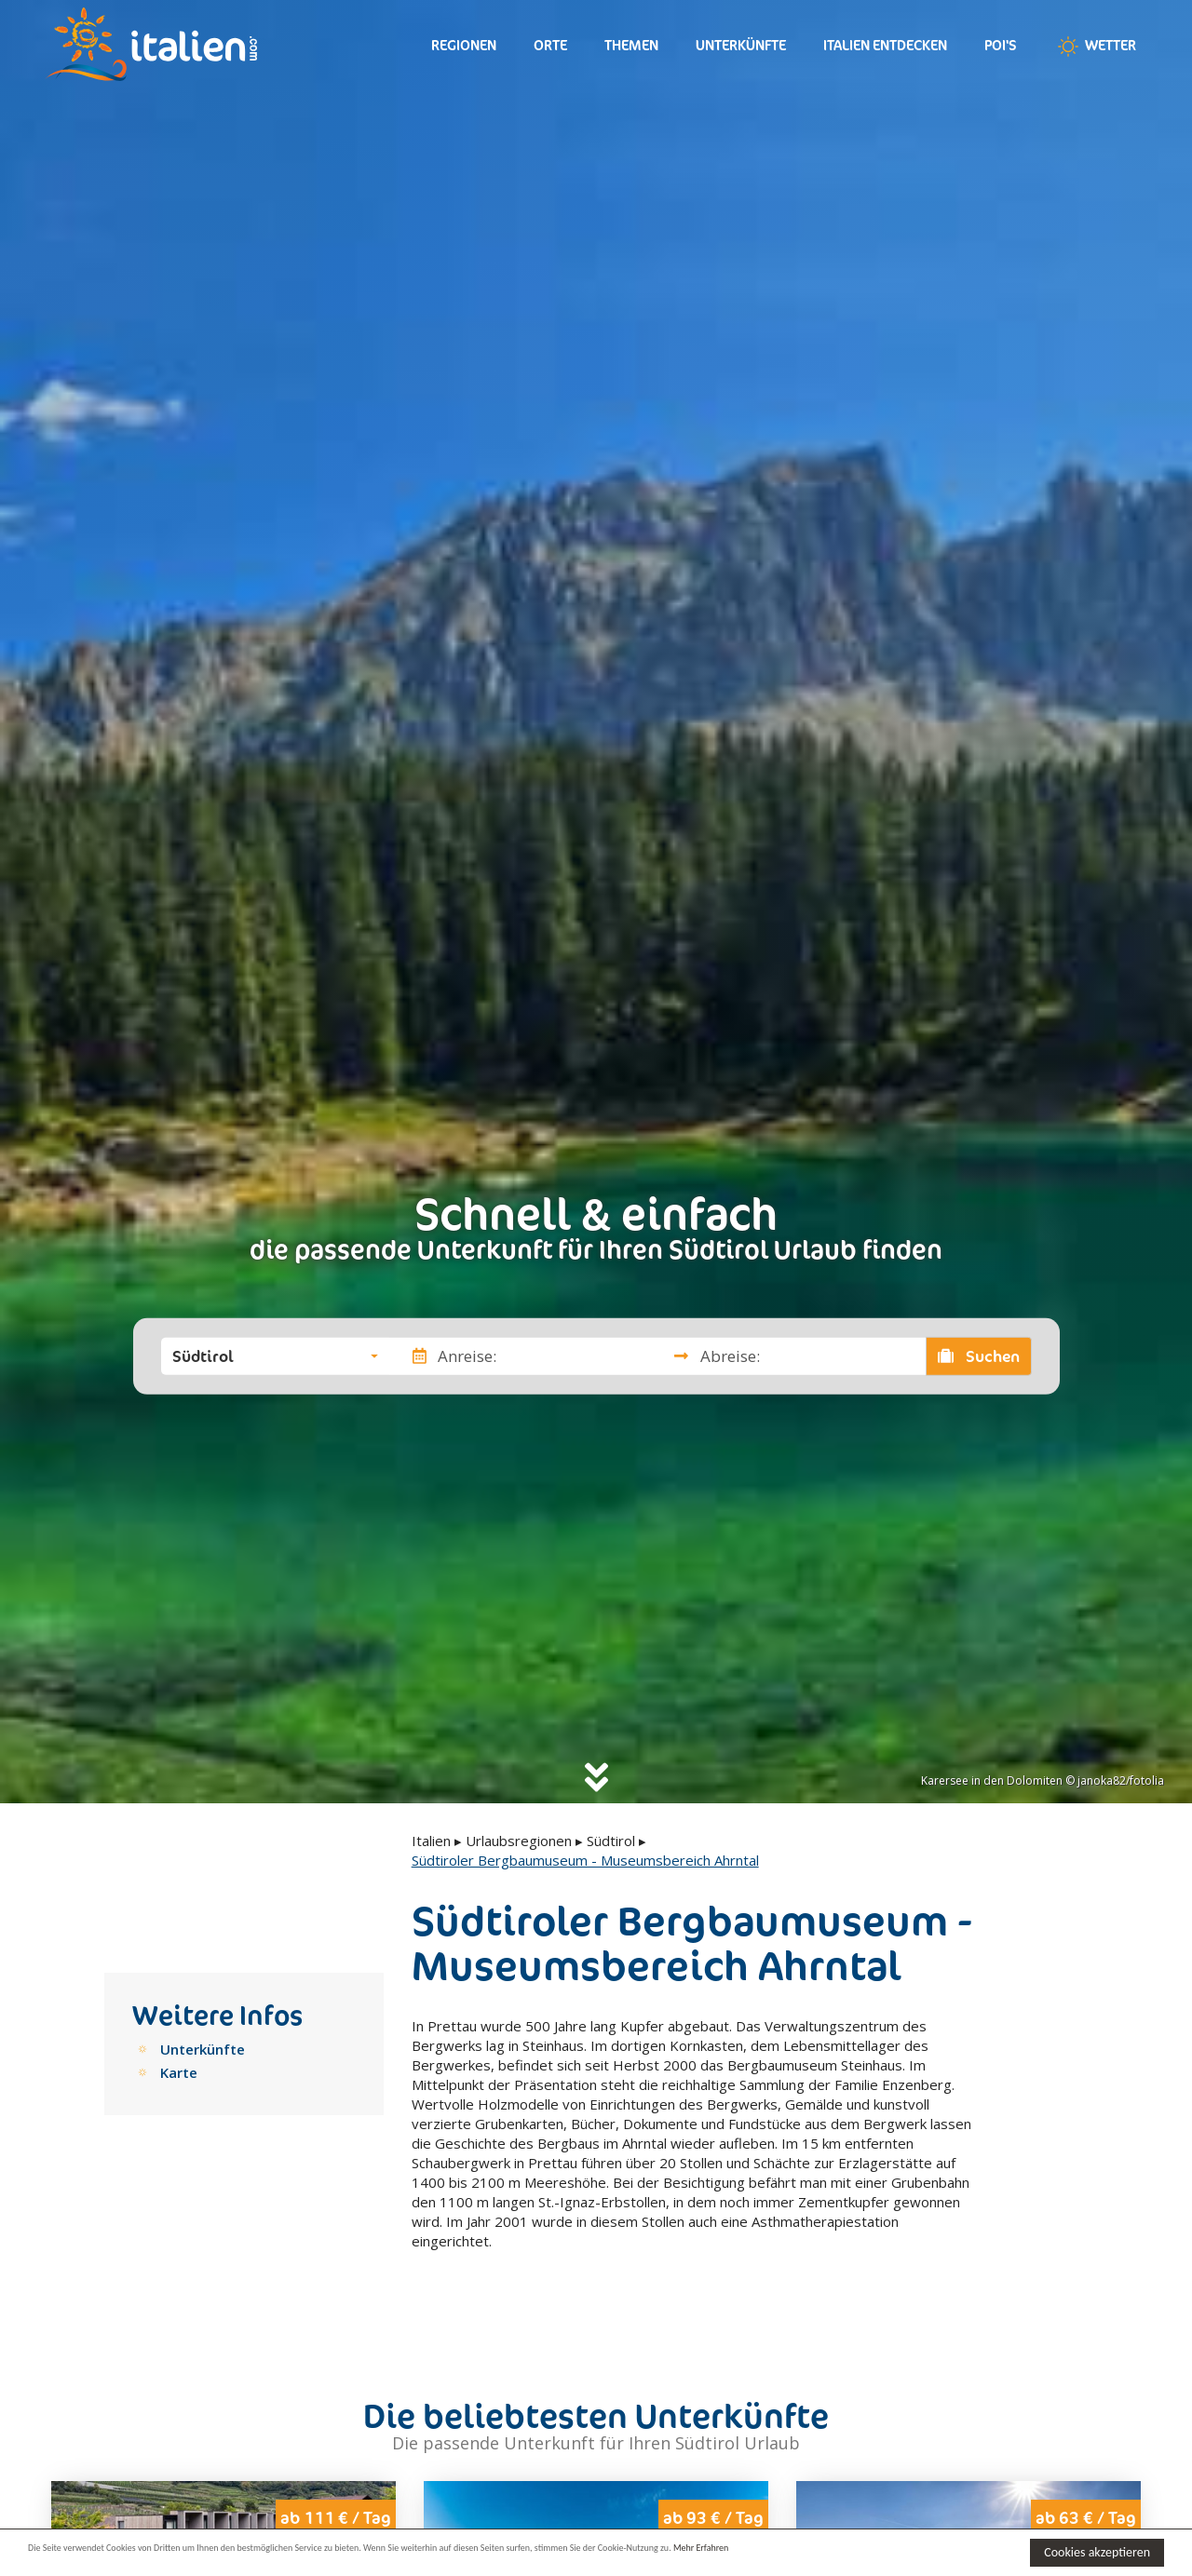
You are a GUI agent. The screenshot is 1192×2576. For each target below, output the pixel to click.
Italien (431, 1840)
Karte (178, 2072)
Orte (550, 45)
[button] (275, 1355)
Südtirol (611, 1840)
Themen (631, 45)
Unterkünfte (741, 45)
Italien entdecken (885, 45)
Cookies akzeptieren (1097, 2552)
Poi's (1000, 45)
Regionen (463, 45)
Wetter (1095, 47)
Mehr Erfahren (903, 2551)
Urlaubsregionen (519, 1840)
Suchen (979, 1355)
